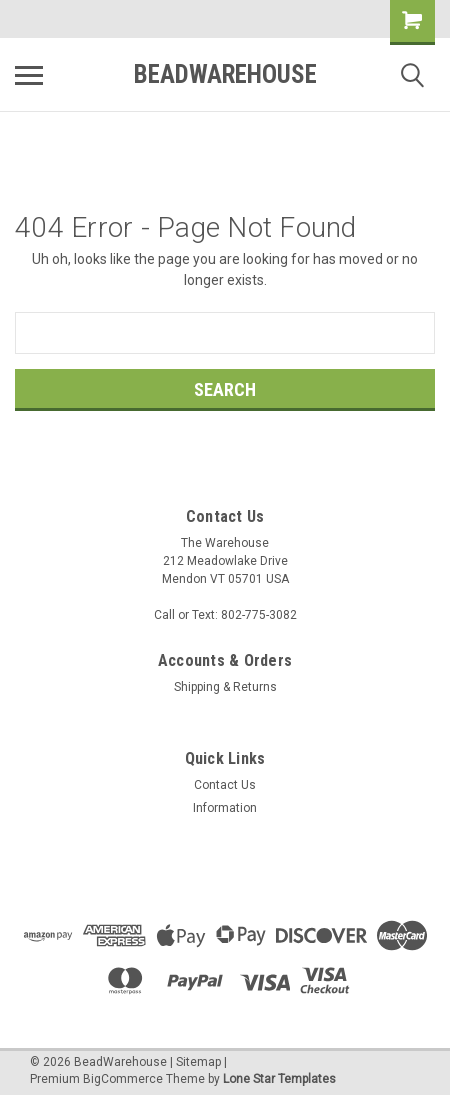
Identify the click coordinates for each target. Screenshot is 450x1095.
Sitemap (198, 1062)
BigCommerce (123, 1079)
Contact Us (225, 785)
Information (225, 808)
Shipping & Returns (225, 687)
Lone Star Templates (279, 1079)
